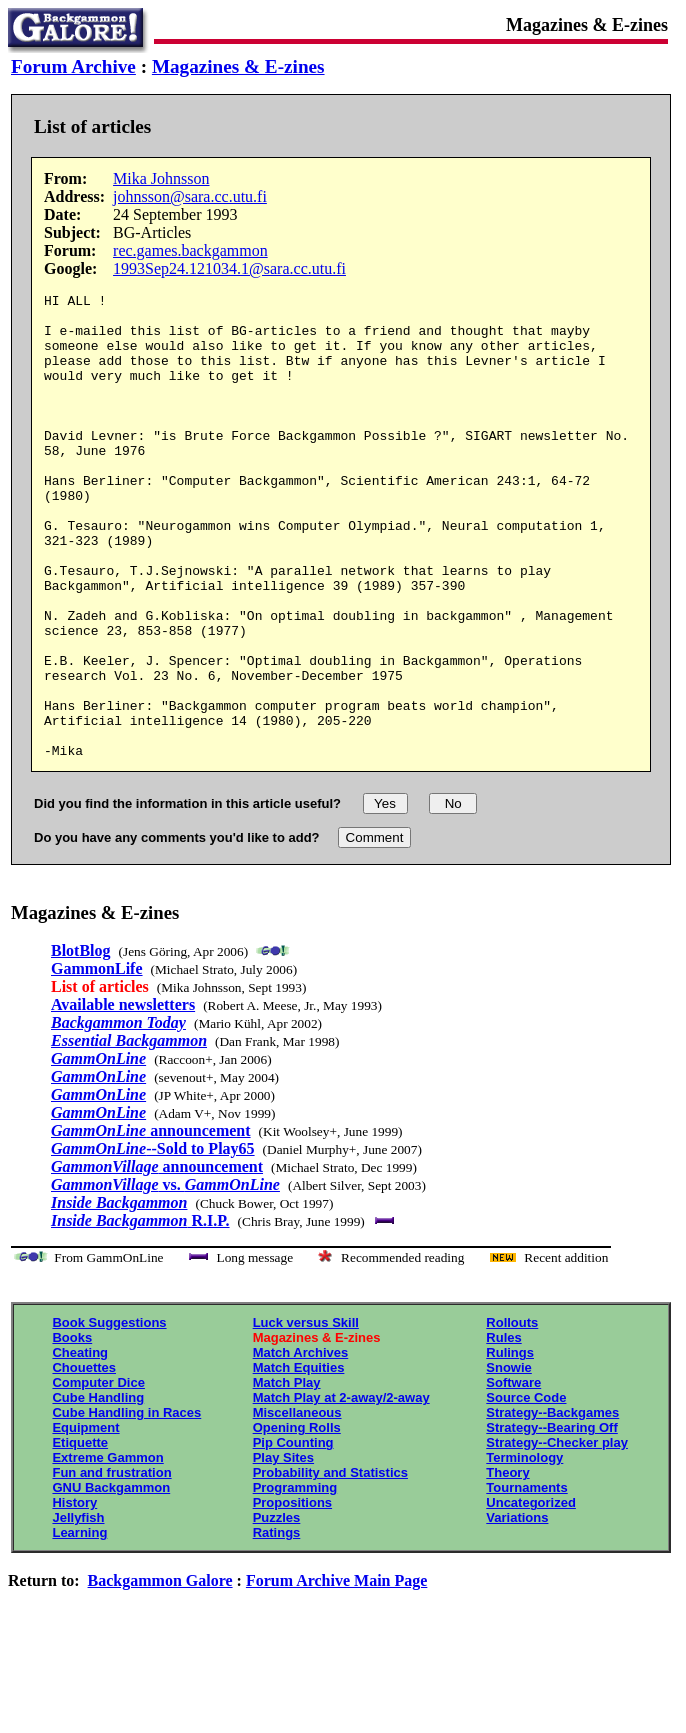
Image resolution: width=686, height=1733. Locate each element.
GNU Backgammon (111, 1580)
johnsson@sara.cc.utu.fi (190, 196)
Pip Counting (293, 1535)
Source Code (526, 1490)
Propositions (292, 1595)
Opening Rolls (297, 1520)
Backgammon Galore (160, 1673)
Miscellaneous (297, 1505)
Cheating (80, 1445)
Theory (507, 1565)
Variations (517, 1610)
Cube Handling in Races (126, 1505)
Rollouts (512, 1415)
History (74, 1595)
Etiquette (80, 1535)
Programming (295, 1580)
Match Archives (301, 1445)
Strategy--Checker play (557, 1535)
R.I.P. (140, 1313)
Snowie (509, 1460)
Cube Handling (98, 1490)
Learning (79, 1625)
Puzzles (277, 1610)
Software (513, 1475)
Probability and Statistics (330, 1565)
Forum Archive (73, 66)
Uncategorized (531, 1595)
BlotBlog (81, 1043)
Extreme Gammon (107, 1550)
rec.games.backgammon (190, 250)
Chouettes (84, 1460)
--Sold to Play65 (153, 1241)
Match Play (287, 1475)
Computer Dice (98, 1475)
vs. (165, 1277)
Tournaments (526, 1580)
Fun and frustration (111, 1565)
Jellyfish (78, 1610)
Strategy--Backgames (552, 1505)
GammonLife (97, 1061)
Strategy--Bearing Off (551, 1520)
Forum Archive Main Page (336, 1673)
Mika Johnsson (161, 178)
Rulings (510, 1445)
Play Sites (283, 1550)
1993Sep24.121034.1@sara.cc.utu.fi (229, 268)
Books (72, 1430)
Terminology (524, 1550)
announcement (151, 1223)
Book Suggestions (109, 1415)
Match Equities (299, 1460)
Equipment (85, 1520)
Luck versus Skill (306, 1415)
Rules (503, 1430)
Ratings (277, 1625)
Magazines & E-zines (238, 66)
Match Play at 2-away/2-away (341, 1490)
